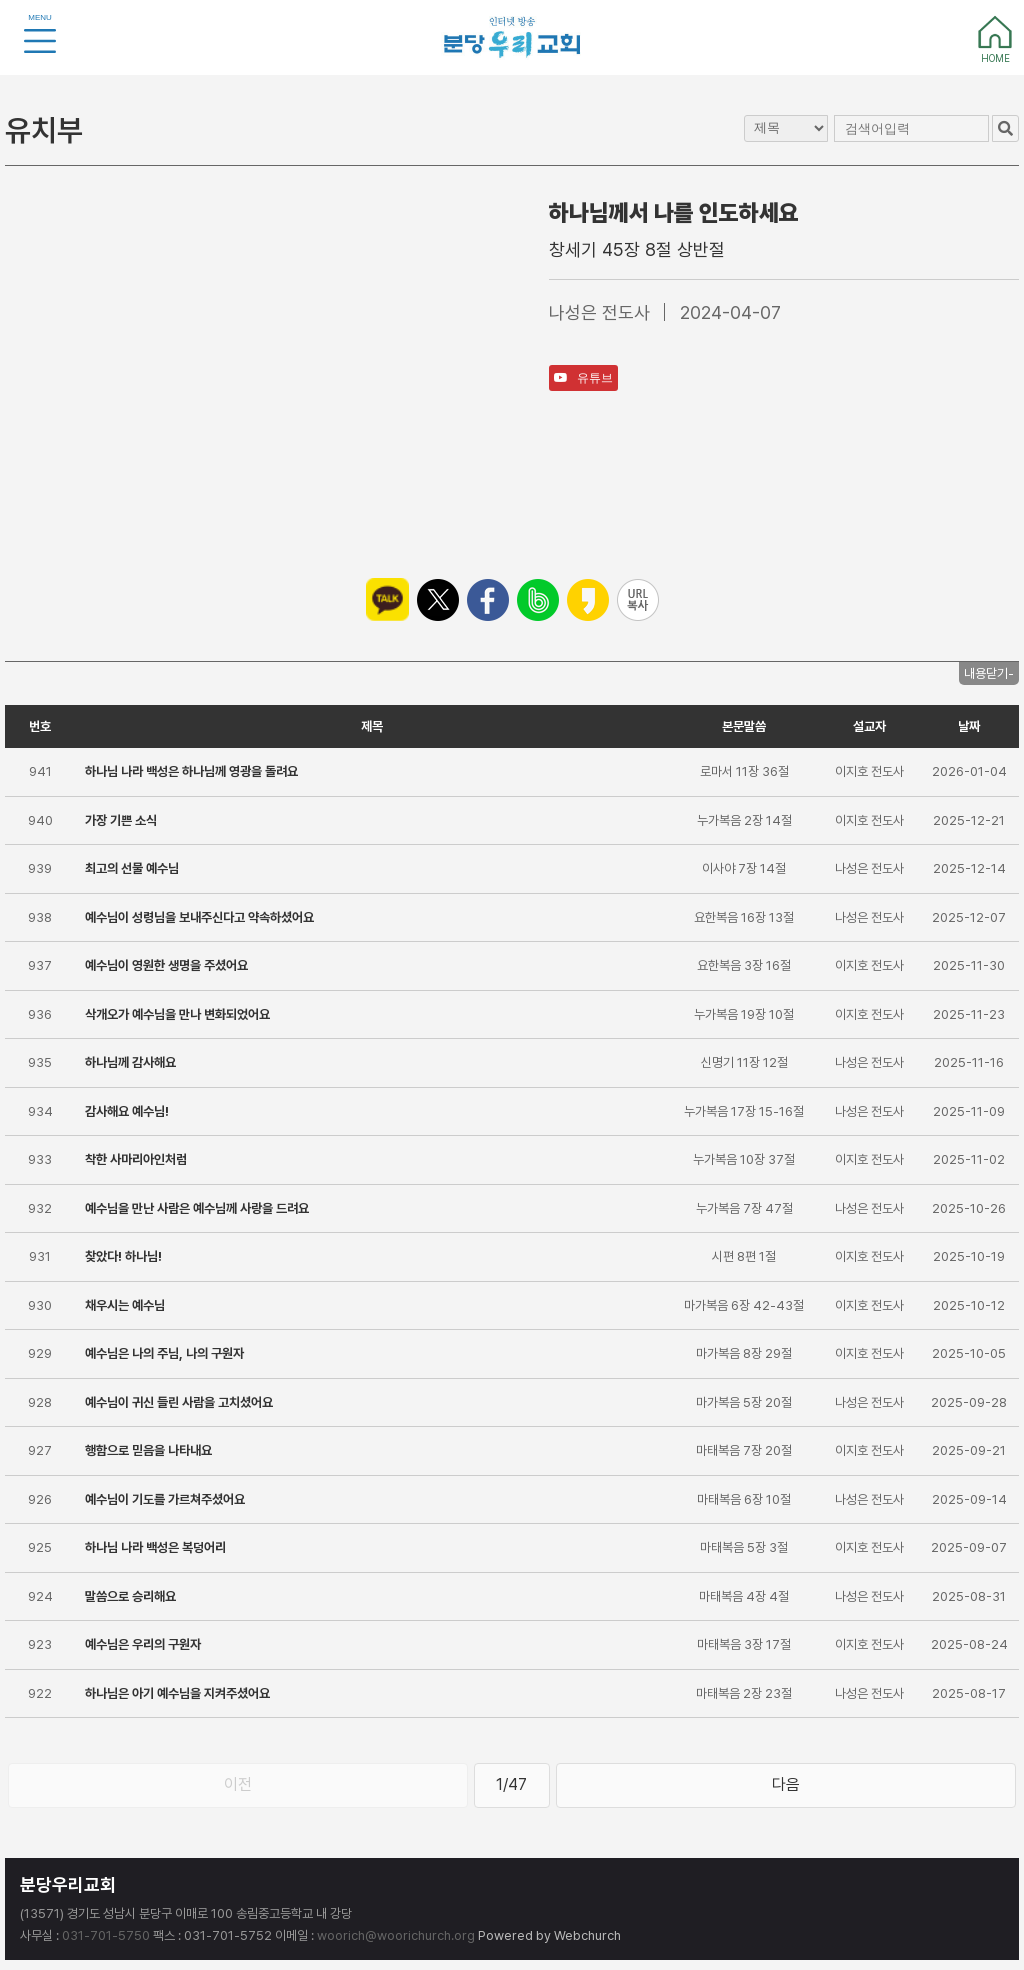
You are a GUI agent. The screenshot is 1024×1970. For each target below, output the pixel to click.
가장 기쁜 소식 (121, 820)
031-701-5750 (106, 1935)
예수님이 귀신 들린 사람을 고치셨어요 (179, 1402)
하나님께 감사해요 (130, 1062)
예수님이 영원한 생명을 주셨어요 (166, 965)
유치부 (44, 130)
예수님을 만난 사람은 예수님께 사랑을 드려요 (197, 1208)
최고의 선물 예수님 (132, 868)
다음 (786, 1784)
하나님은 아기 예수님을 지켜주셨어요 (177, 1693)
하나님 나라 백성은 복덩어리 (155, 1547)
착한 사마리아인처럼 (136, 1159)
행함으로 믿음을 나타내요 (148, 1450)
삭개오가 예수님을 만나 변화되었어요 (177, 1014)
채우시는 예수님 (125, 1305)
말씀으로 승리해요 (130, 1596)
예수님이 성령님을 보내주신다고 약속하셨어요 (199, 917)
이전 (238, 1784)
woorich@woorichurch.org (396, 1935)
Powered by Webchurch (549, 1935)
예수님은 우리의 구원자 (143, 1644)
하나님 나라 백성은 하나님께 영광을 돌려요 (191, 771)
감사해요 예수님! (127, 1111)
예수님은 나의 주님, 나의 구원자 (164, 1353)
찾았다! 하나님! (123, 1256)
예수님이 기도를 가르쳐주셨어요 (165, 1499)
